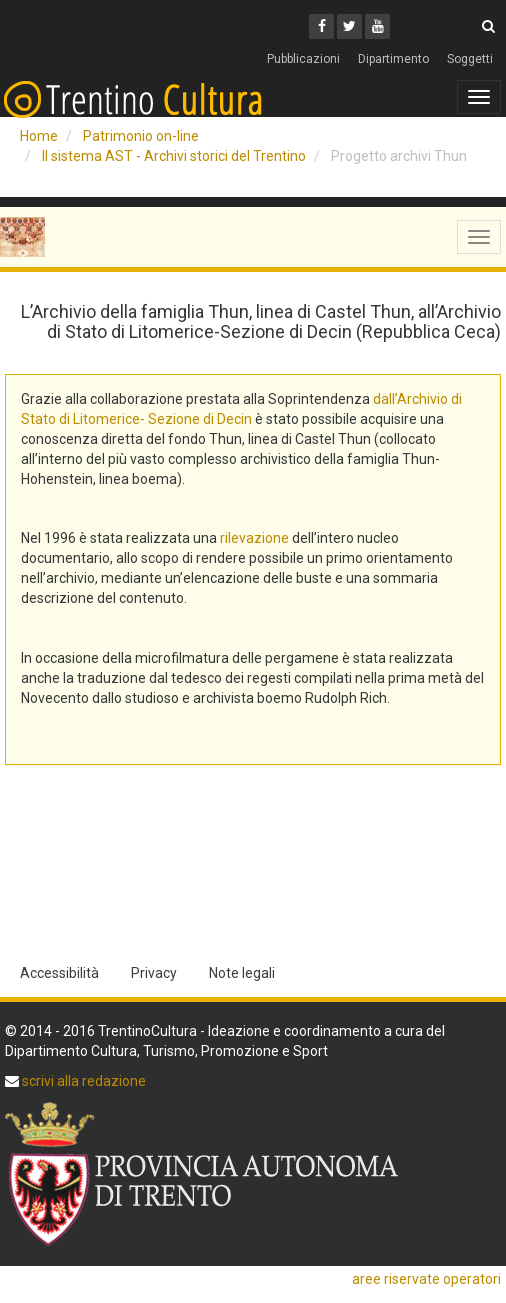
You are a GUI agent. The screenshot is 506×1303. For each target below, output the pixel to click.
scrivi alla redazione (82, 1081)
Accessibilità (59, 973)
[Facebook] (321, 26)
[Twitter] (349, 26)
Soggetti (470, 59)
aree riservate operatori (426, 1279)
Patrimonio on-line (141, 136)
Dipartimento (393, 59)
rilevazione (254, 538)
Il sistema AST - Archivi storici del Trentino (174, 156)
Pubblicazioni (303, 59)
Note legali (242, 973)
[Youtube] (377, 26)
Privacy (154, 973)
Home (39, 136)
